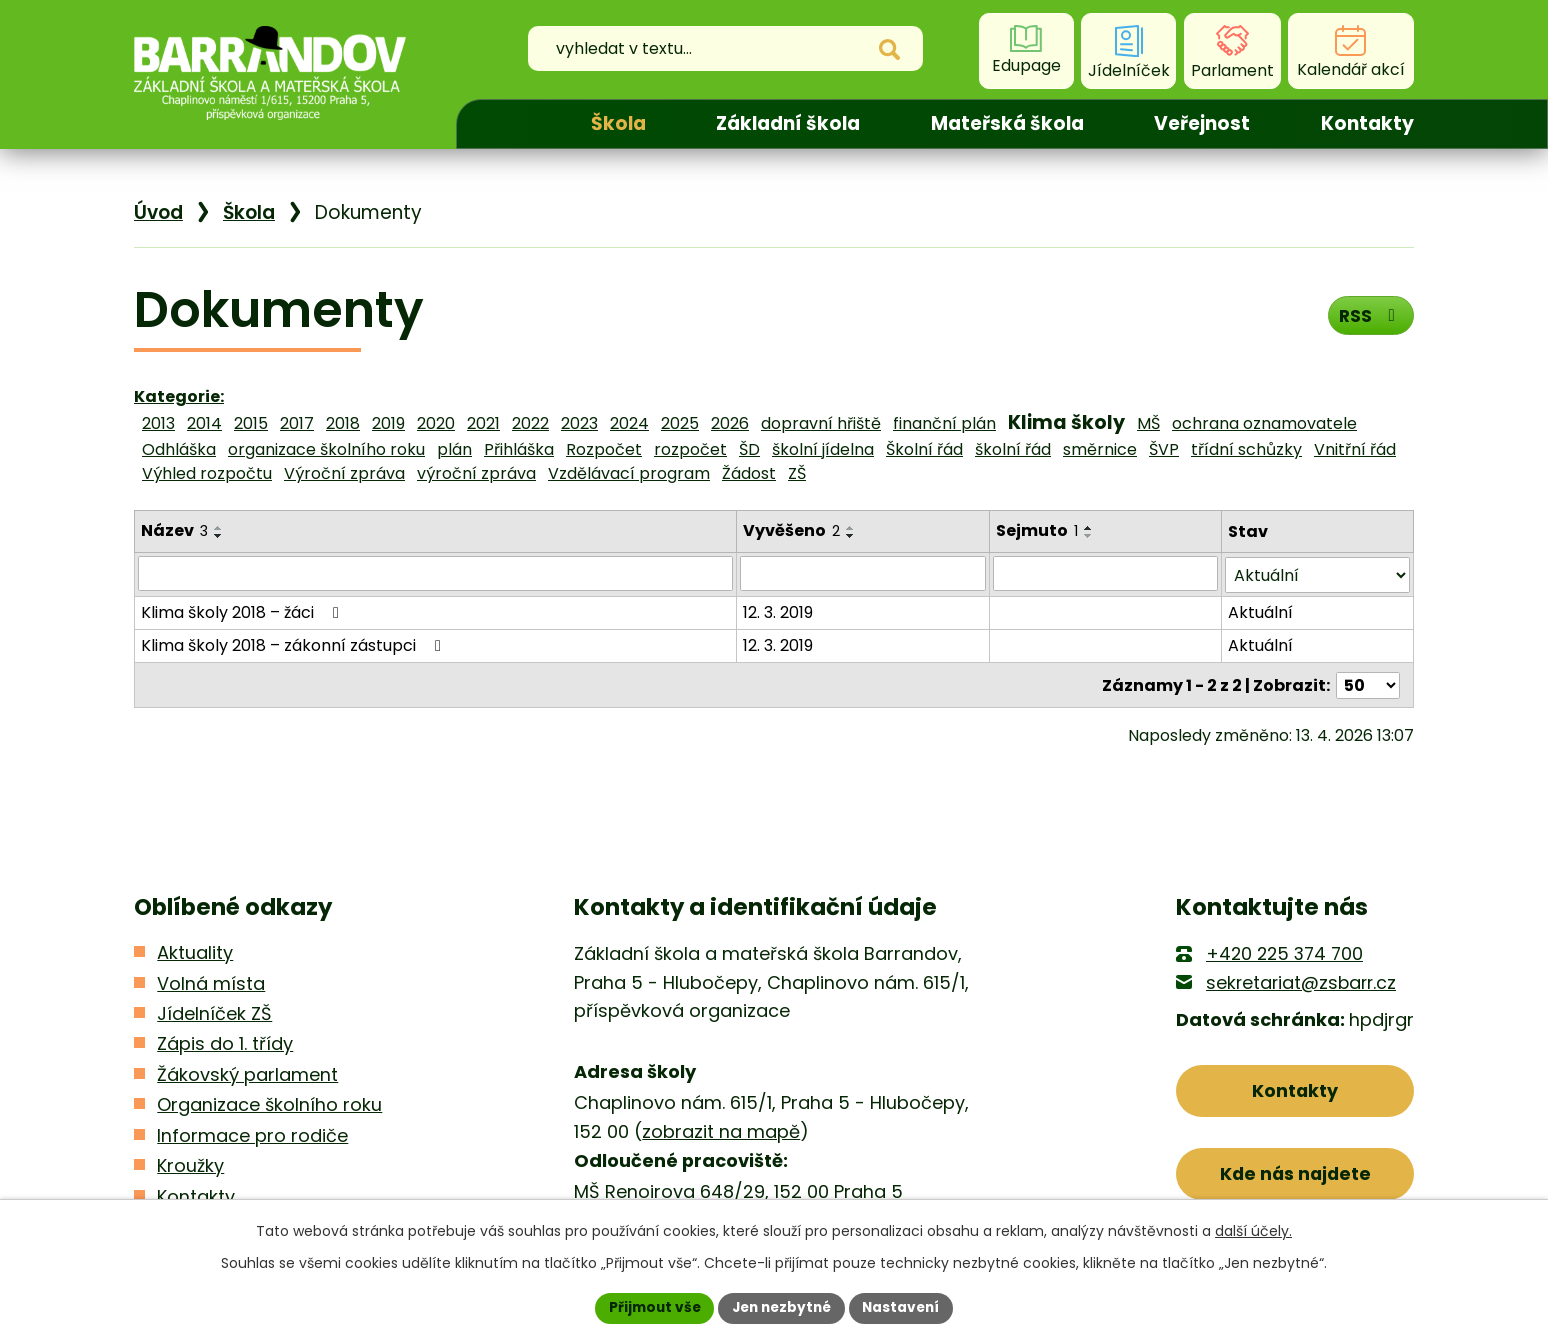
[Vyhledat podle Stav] (1317, 573)
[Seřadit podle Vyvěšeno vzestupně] (852, 528)
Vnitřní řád (1355, 449)
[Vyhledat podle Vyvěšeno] (863, 573)
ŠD (749, 449)
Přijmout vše (649, 1307)
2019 (388, 423)
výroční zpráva (476, 473)
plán (454, 449)
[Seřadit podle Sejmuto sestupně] (1089, 536)
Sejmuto (1037, 530)
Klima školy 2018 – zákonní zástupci (294, 643)
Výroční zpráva (344, 473)
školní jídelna (823, 449)
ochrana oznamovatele (1264, 423)
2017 (297, 423)
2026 (730, 423)
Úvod (506, 124)
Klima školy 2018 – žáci (243, 610)
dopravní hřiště (821, 423)
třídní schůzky (1246, 449)
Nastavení (906, 1307)
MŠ (1148, 423)
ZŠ (797, 473)
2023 (579, 423)
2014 (204, 423)
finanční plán (944, 423)
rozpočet (690, 449)
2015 (251, 423)
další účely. (1253, 1230)
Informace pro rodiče (252, 1133)
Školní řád (924, 449)
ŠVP (1164, 449)
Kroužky (190, 1163)
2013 (158, 423)
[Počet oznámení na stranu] (1368, 682)
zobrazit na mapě (721, 1129)
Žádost (749, 473)
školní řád (1013, 449)
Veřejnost (1202, 123)
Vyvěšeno (792, 530)
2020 (436, 423)
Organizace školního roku (269, 1102)
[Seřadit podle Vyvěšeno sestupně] (852, 536)
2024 (629, 423)
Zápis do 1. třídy (225, 1041)
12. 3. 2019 (779, 610)
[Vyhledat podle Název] (436, 573)
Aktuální (1260, 610)
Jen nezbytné (781, 1307)
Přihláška (519, 449)
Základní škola (788, 123)
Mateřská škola (1007, 123)
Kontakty (1367, 123)
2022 (530, 423)
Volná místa (211, 980)
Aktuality (195, 950)
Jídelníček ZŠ (214, 1011)
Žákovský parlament (247, 1072)
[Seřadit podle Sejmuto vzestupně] (1089, 528)
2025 (680, 423)
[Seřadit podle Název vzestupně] (219, 528)
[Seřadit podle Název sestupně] (219, 536)
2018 (343, 423)
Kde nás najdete (1295, 1173)
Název (174, 530)
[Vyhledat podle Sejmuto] (1105, 573)
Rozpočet (604, 449)
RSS (1369, 316)
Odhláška (179, 449)
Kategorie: (179, 396)
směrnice (1100, 449)
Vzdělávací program (629, 473)
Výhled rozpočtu (207, 473)
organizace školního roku (326, 449)
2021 (483, 423)
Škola (618, 123)
